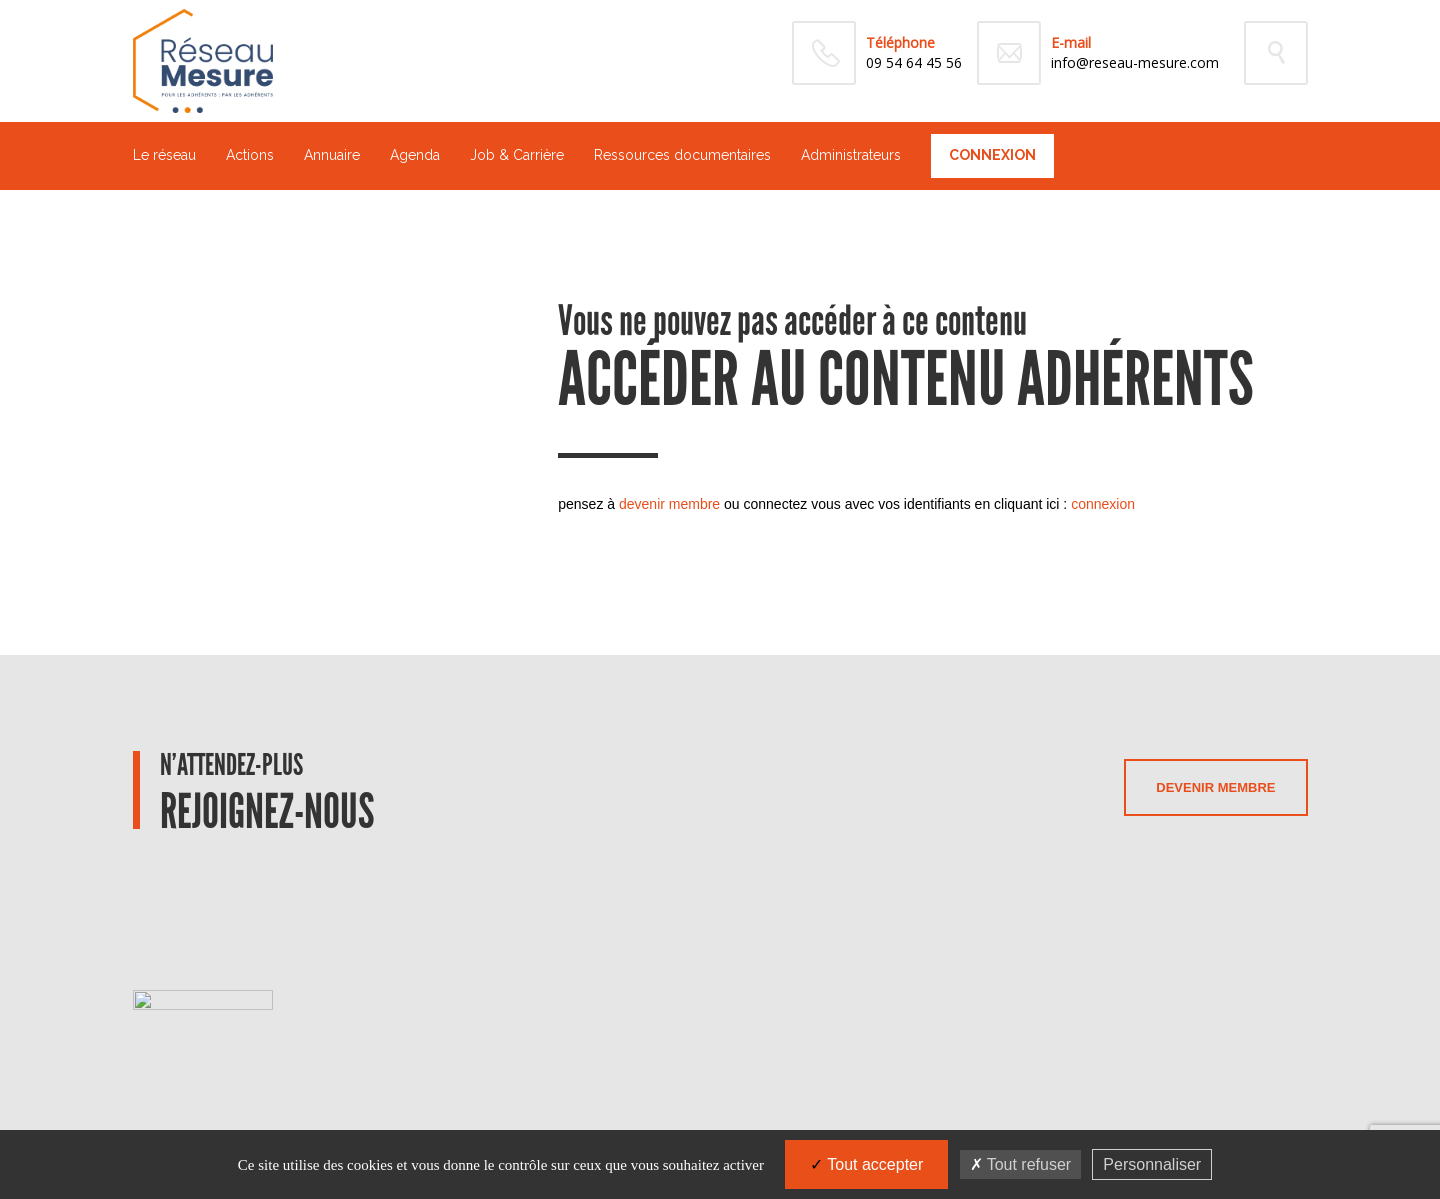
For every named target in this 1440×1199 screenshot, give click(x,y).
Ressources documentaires (682, 155)
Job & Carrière (517, 155)
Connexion (992, 155)
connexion (1103, 504)
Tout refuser (1021, 1164)
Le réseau (164, 155)
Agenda (415, 155)
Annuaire (332, 155)
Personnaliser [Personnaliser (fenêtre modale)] (1152, 1164)
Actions (250, 155)
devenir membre (669, 504)
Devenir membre (1215, 787)
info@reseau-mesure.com (1135, 62)
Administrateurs (851, 155)
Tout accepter (866, 1164)
